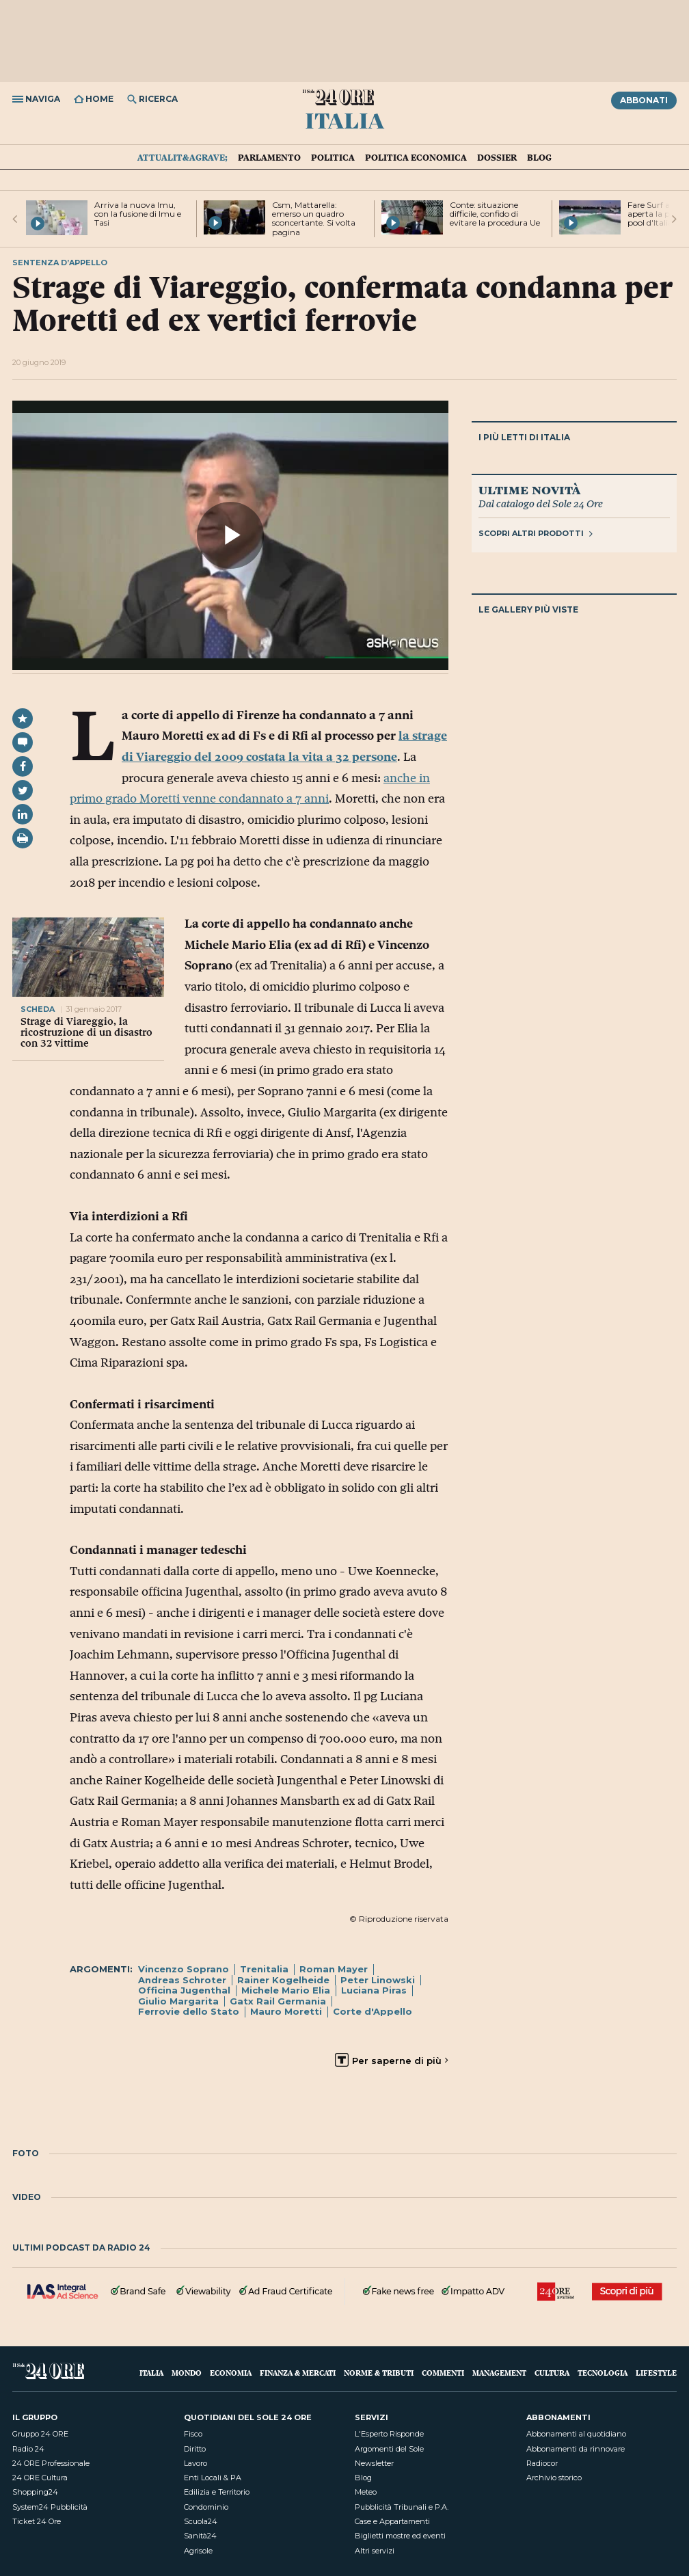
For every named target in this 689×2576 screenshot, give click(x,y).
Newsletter (374, 2463)
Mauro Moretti (286, 2011)
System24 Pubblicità (49, 2507)
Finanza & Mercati (298, 2372)
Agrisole (198, 2550)
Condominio (206, 2507)
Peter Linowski (377, 1979)
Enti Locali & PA (212, 2477)
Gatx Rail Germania (278, 2001)
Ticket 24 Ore (36, 2521)
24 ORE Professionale (51, 2463)
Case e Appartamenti (392, 2521)
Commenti (443, 2372)
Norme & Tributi (379, 2372)
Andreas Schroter (182, 1979)
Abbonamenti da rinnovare (575, 2449)
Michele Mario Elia (285, 1990)
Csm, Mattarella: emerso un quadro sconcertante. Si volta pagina (313, 218)
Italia (344, 119)
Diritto (195, 2449)
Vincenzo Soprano (183, 1968)
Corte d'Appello (372, 2011)
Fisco (193, 2434)
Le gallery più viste (528, 609)
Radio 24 (28, 2449)
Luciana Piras (374, 1990)
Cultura (552, 2372)
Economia (231, 2372)
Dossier (497, 157)
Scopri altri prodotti (535, 533)
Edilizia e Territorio (216, 2492)
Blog (539, 157)
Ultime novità (529, 489)
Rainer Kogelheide (283, 1979)
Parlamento (269, 157)
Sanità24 (200, 2535)
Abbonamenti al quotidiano (576, 2434)
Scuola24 (200, 2521)
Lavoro (195, 2463)
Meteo (366, 2492)
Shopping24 (35, 2492)
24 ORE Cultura (40, 2477)
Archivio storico (554, 2477)
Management (499, 2372)
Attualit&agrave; (182, 157)
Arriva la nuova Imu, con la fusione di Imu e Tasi (137, 214)
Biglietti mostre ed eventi (400, 2535)
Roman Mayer (333, 1968)
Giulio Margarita (178, 2001)
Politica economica (416, 157)
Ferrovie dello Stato (188, 2011)
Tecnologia (602, 2372)
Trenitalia (264, 1968)
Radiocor (542, 2463)
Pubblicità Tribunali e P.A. (401, 2507)
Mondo (187, 2372)
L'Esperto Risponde (389, 2434)
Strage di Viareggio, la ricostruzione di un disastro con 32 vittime (86, 1032)
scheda (39, 1009)
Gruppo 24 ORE (40, 2434)
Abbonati (644, 100)
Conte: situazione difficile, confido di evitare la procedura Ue (495, 214)
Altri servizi (374, 2550)
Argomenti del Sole (389, 2449)
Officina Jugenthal (184, 1990)
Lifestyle (656, 2372)
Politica (333, 157)
